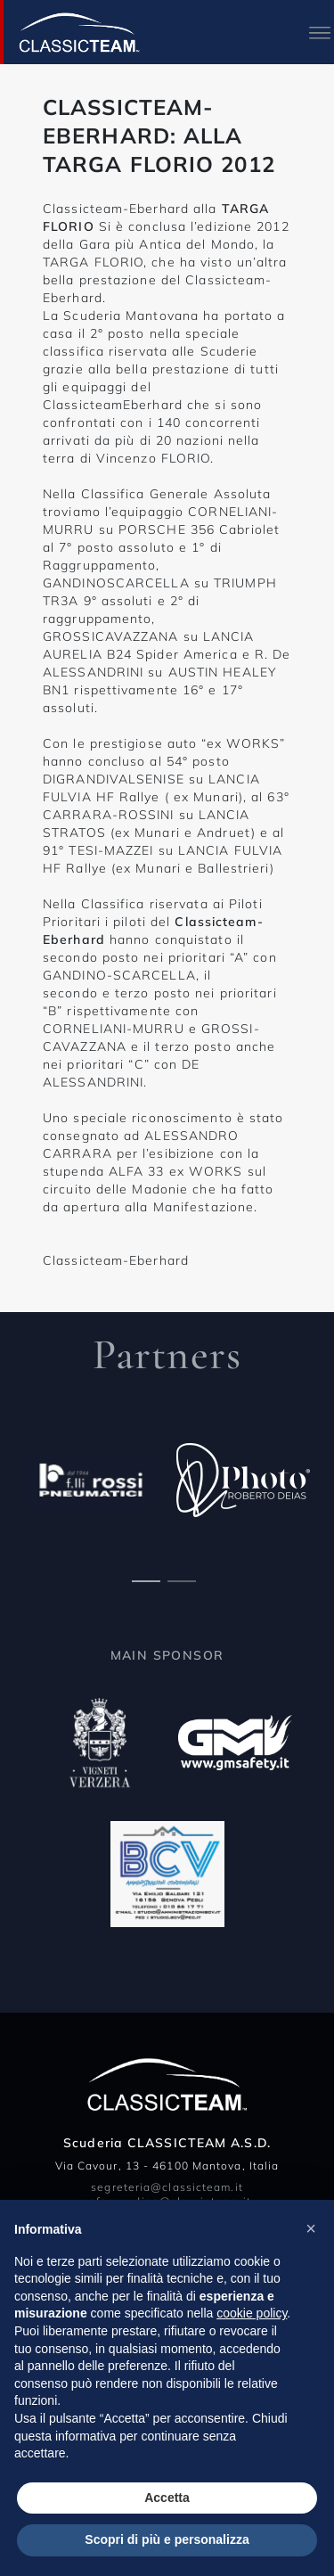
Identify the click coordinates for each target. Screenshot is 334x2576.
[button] (311, 2228)
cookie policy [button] (251, 2313)
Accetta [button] (167, 2497)
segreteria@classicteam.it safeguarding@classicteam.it (167, 2194)
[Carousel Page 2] (181, 1579)
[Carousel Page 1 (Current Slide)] (146, 1579)
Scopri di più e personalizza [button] (166, 2539)
